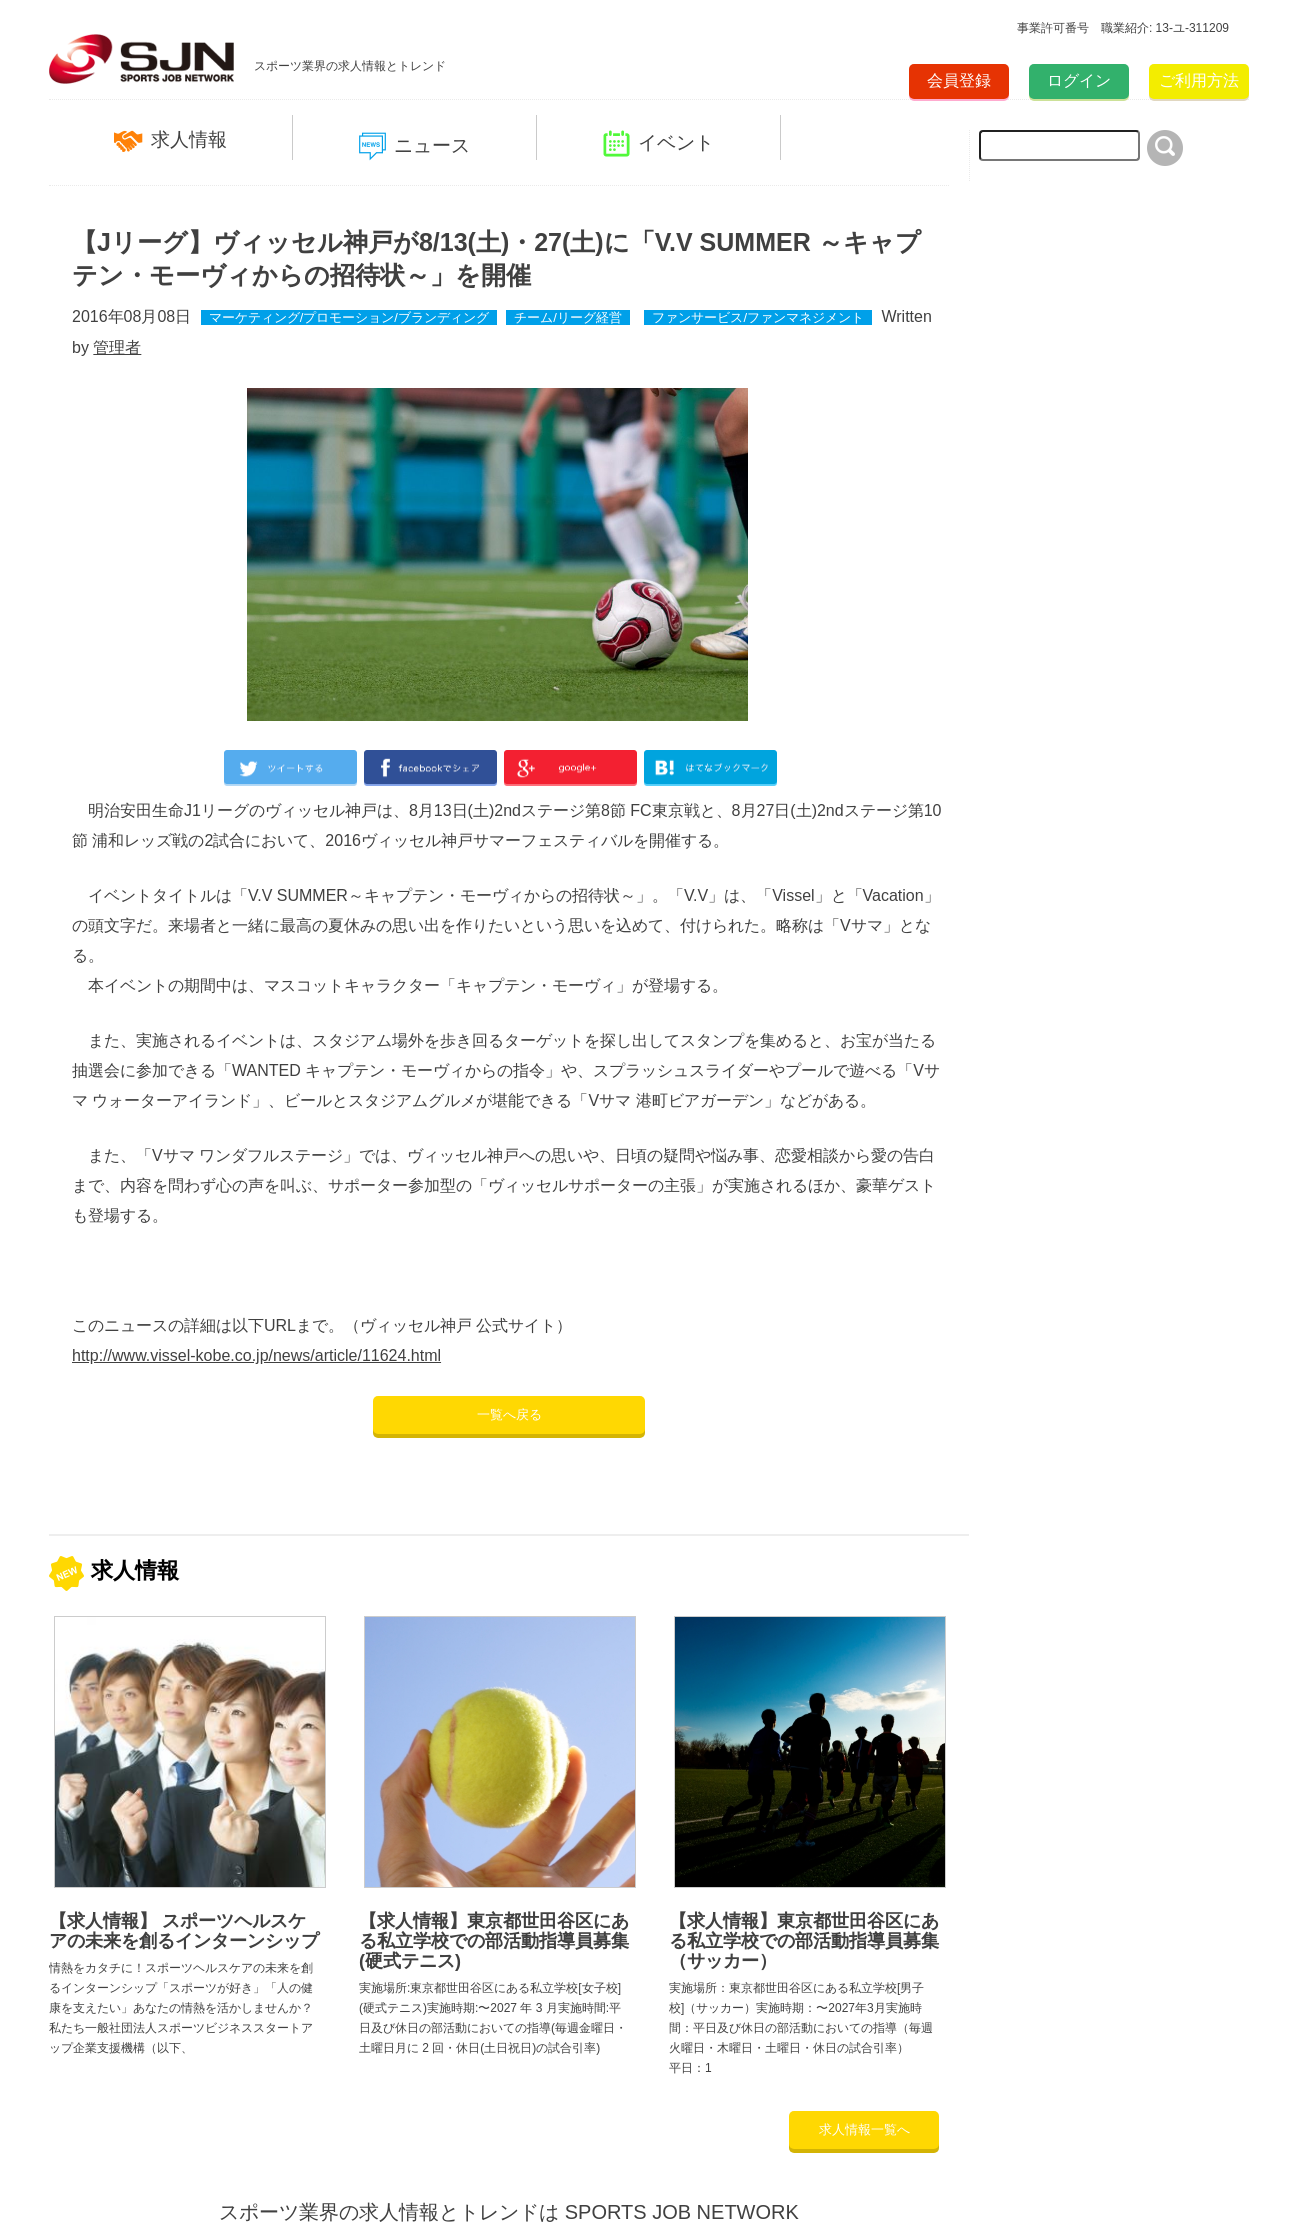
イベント (658, 143)
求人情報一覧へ (864, 2129)
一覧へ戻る (509, 1414)
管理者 (117, 347)
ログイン (1079, 80)
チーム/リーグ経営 (568, 317)
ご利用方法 (1199, 80)
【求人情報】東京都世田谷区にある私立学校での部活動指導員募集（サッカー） (804, 1941)
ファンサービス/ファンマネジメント (758, 317)
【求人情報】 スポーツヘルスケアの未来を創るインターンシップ (184, 1931)
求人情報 (170, 140)
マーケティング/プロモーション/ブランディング (349, 317)
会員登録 (959, 80)
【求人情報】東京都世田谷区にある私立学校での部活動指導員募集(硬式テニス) (494, 1941)
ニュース (414, 146)
